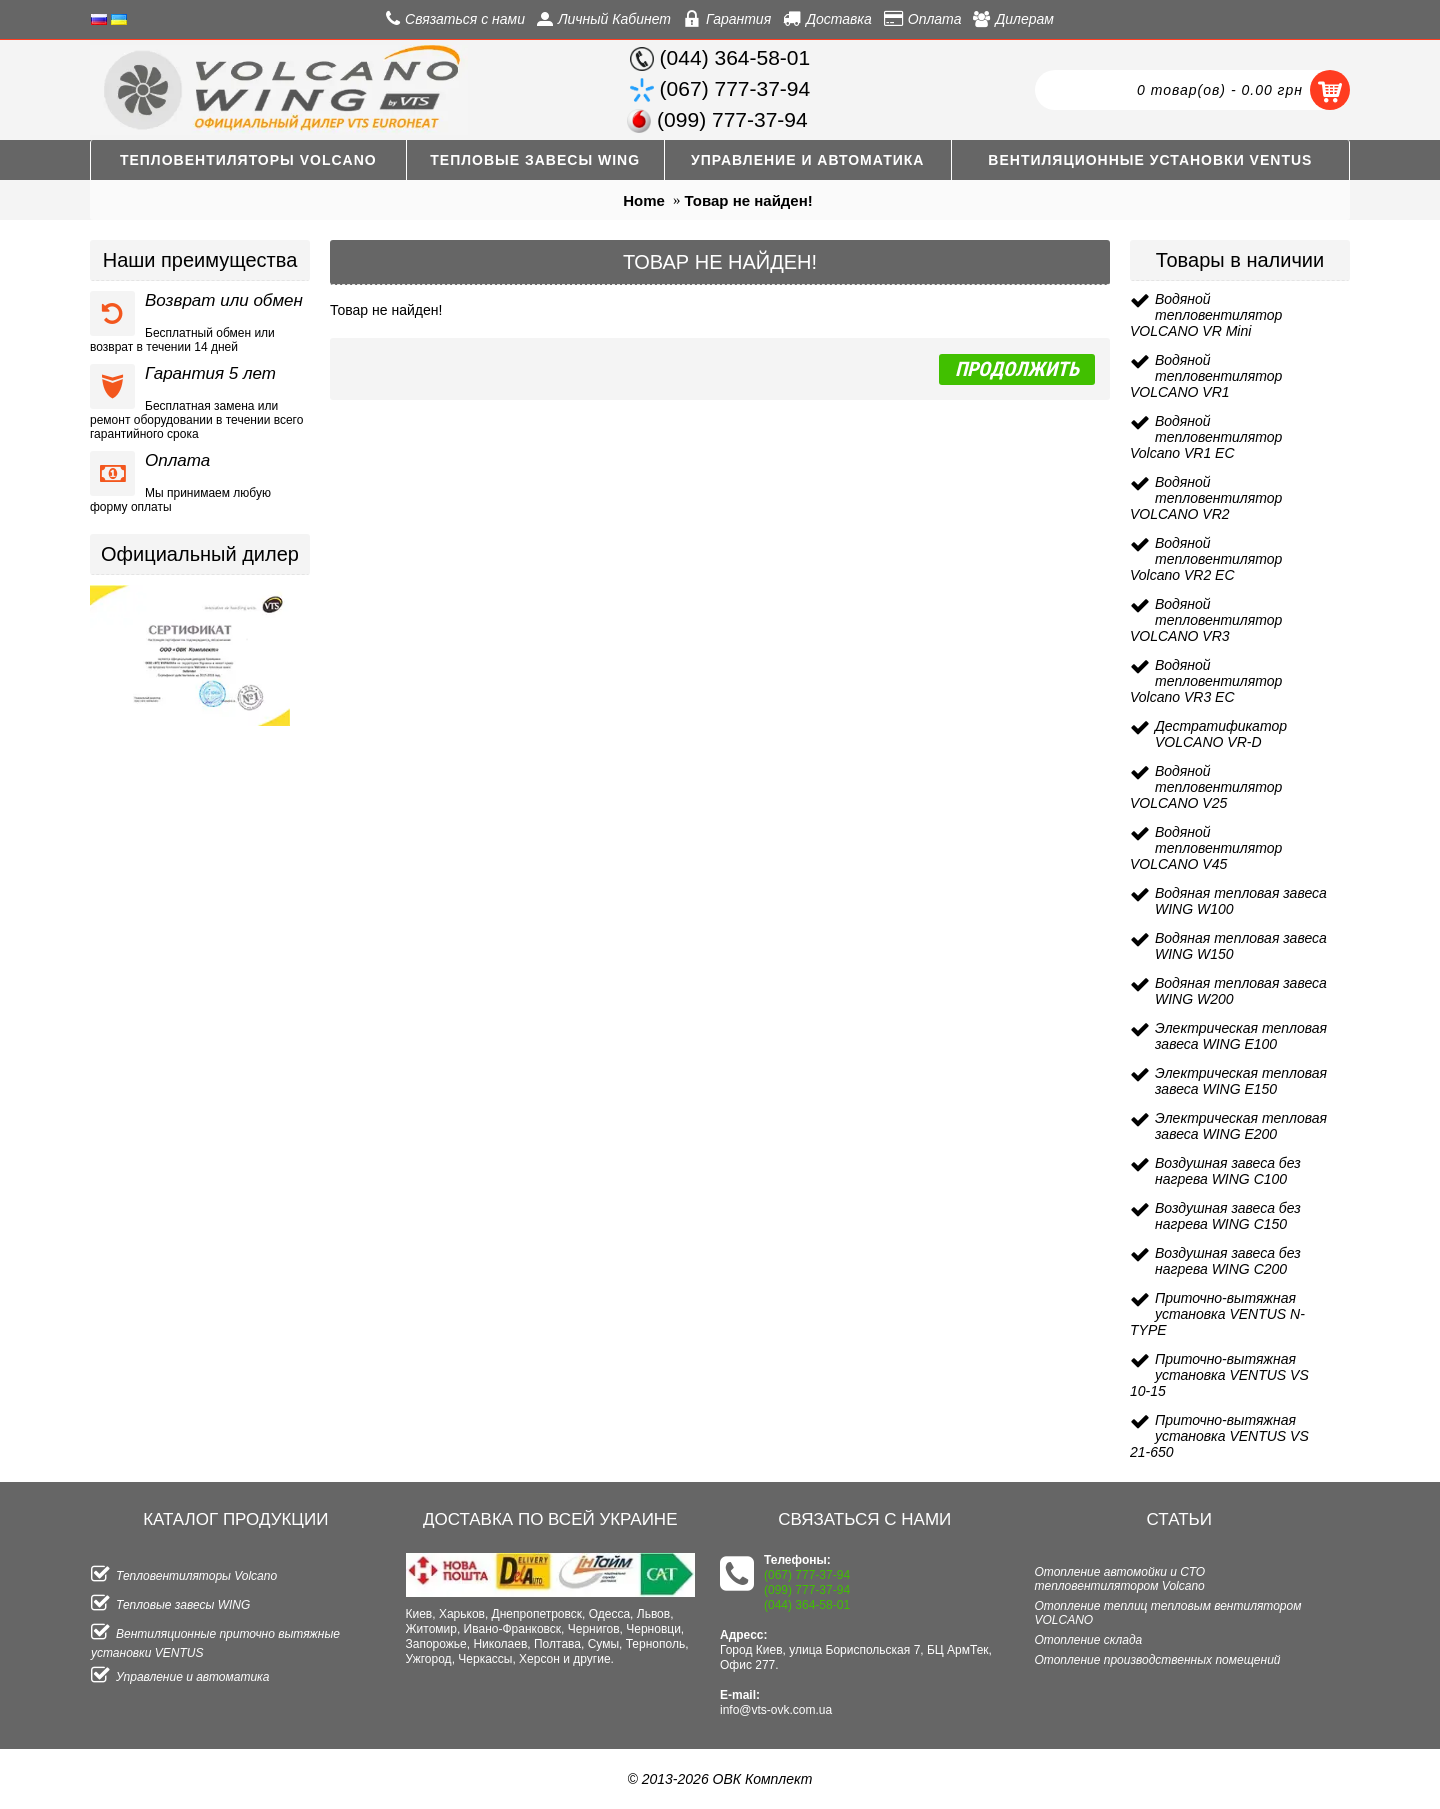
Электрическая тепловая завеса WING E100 (1241, 1036)
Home (644, 200)
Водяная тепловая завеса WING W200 (1241, 991)
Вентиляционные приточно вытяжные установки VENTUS (215, 1641)
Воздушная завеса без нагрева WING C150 (1228, 1216)
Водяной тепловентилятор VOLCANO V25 (1206, 787)
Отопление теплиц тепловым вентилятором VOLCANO (1168, 1613)
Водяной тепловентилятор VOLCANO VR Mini (1206, 315)
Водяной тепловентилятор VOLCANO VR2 (1206, 498)
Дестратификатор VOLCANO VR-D (1221, 734)
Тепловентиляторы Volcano (184, 1576)
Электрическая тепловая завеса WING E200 (1241, 1126)
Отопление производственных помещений (1158, 1660)
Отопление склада (1089, 1640)
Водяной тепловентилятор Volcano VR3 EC (1206, 681)
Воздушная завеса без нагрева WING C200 (1228, 1261)
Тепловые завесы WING (170, 1605)
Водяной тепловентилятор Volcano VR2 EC (1206, 559)
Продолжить (1017, 369)
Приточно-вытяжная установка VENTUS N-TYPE (1217, 1314)
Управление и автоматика (180, 1677)
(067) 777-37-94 (807, 1575)
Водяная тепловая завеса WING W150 (1241, 946)
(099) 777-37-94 (807, 1590)
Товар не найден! (749, 200)
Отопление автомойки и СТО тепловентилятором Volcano (1120, 1579)
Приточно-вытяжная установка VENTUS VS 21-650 (1219, 1436)
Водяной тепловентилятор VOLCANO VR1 (1206, 376)
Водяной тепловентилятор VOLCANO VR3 (1206, 620)
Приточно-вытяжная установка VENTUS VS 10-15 (1219, 1375)
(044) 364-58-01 (807, 1605)
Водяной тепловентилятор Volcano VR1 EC (1206, 437)
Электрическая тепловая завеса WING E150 (1241, 1081)
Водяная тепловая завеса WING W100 (1241, 901)
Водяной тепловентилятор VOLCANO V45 (1206, 848)
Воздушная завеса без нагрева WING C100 (1228, 1171)
